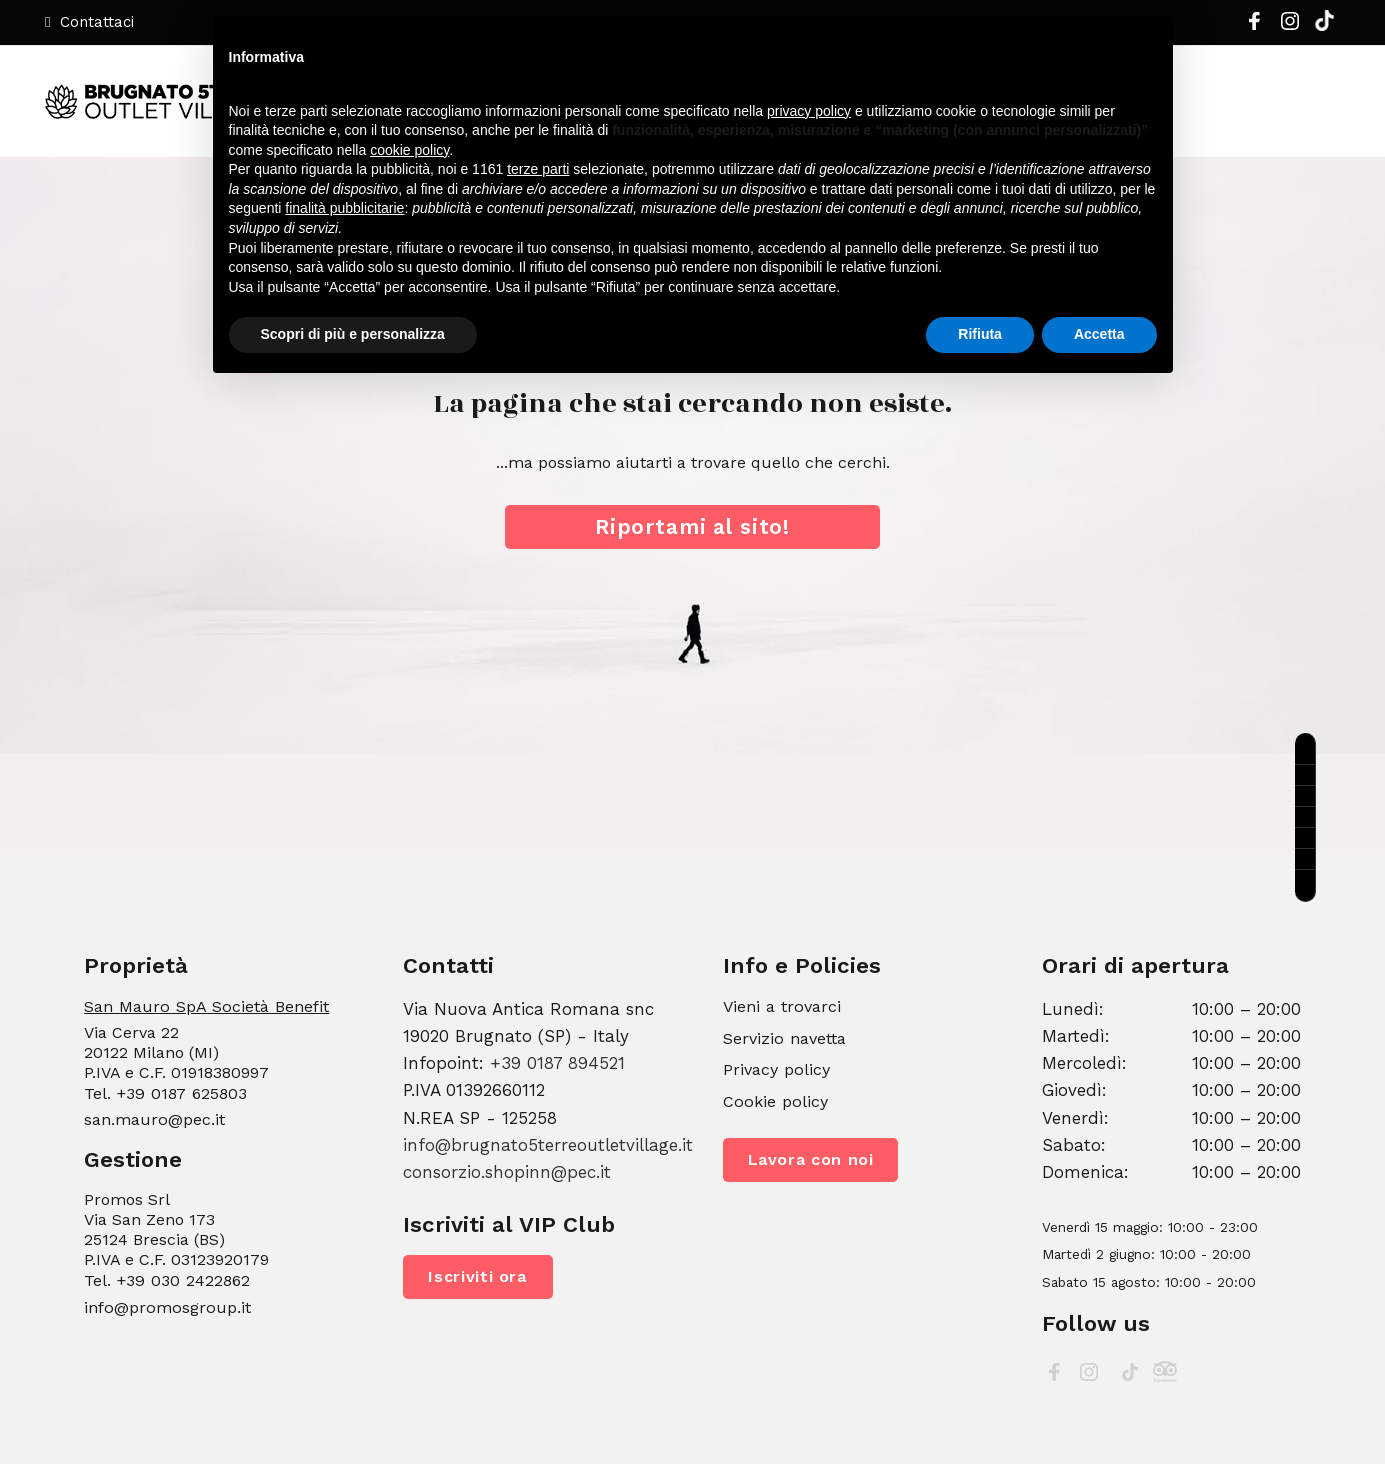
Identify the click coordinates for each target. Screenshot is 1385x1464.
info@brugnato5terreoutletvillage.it (548, 1145)
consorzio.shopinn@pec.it (507, 1172)
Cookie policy (775, 1101)
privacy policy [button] (809, 111)
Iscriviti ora (477, 1276)
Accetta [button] (1099, 334)
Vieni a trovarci (782, 1006)
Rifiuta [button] (980, 334)
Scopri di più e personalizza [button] (353, 334)
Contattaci (89, 22)
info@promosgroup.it (167, 1307)
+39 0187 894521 (557, 1063)
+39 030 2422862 (183, 1280)
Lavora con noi (811, 1159)
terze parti (538, 169)
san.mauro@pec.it (154, 1119)
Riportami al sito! (692, 526)
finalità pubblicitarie (344, 208)
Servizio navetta (784, 1038)
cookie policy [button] (409, 150)
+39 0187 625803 (181, 1093)
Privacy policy (776, 1069)
